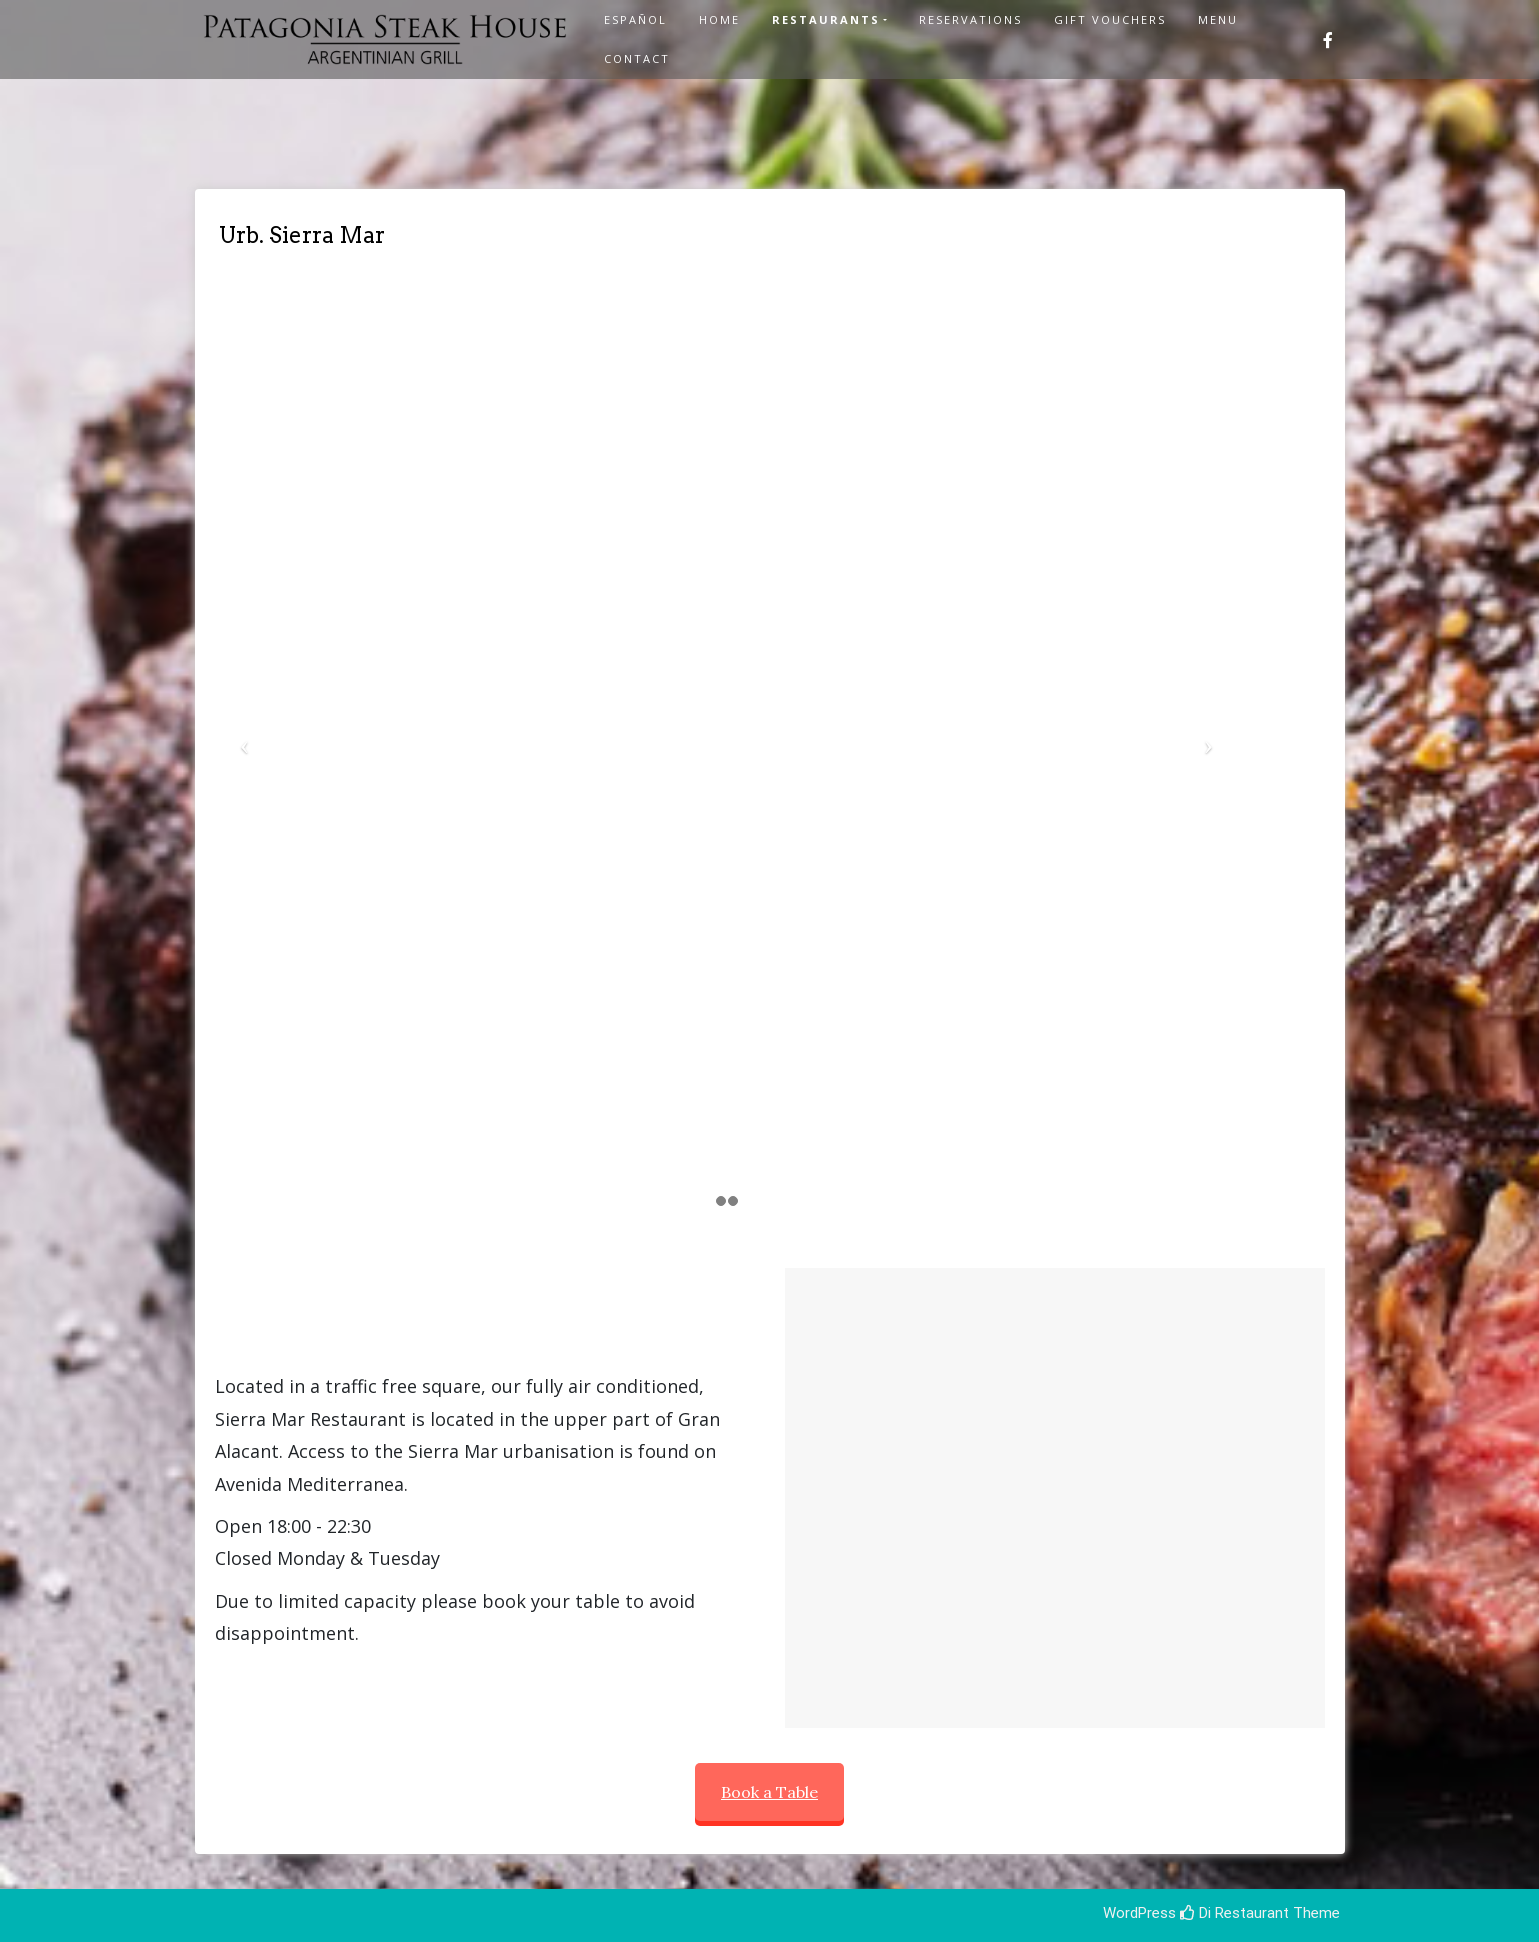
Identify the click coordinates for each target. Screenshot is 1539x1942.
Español (635, 19)
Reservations (970, 19)
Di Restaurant (1234, 1913)
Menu (1218, 19)
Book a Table (769, 1792)
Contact (637, 58)
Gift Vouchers (1110, 19)
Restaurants (826, 19)
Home (719, 19)
